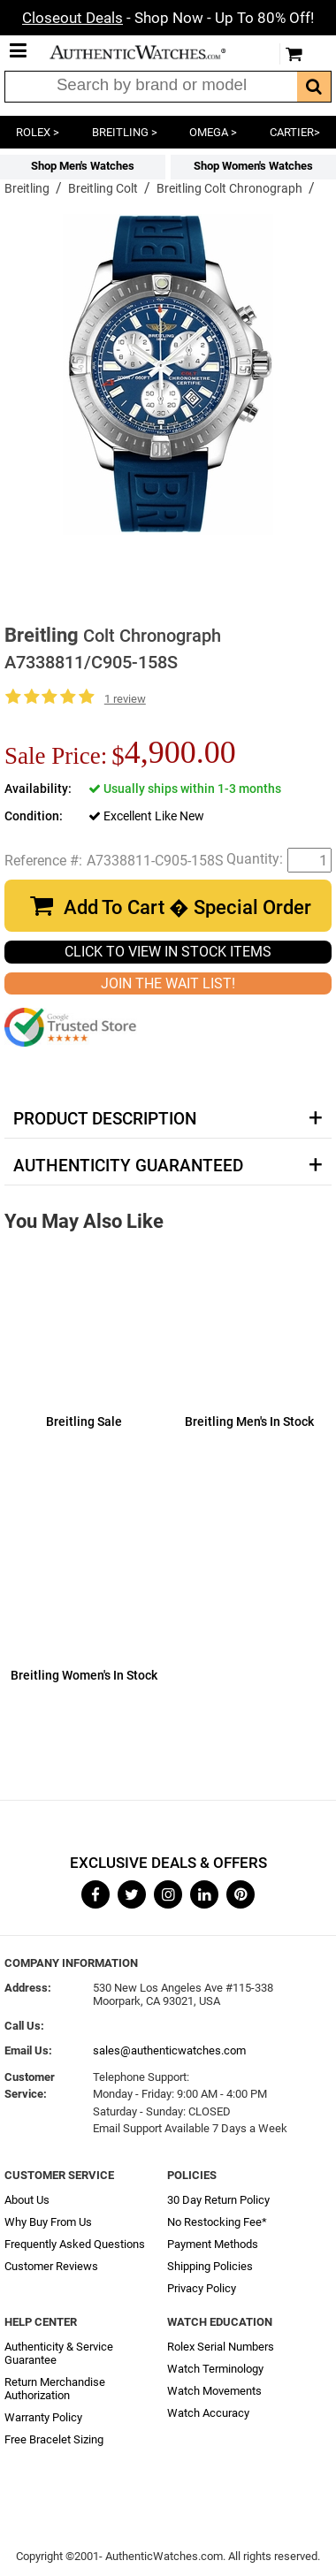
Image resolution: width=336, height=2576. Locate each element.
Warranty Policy (43, 2417)
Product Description (104, 1119)
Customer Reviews (51, 2266)
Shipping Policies (210, 2266)
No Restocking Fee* (217, 2222)
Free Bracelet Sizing (53, 2439)
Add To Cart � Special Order (187, 907)
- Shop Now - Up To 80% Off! (168, 18)
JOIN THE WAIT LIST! (168, 983)
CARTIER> (295, 132)
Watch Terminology (215, 2368)
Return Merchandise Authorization (54, 2388)
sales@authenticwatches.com (169, 2050)
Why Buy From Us (48, 2222)
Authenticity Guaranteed (128, 1166)
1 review (125, 698)
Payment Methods (212, 2244)
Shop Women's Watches (253, 165)
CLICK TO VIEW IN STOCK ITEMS (168, 951)
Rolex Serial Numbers (220, 2346)
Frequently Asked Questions (74, 2244)
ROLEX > (37, 132)
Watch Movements (214, 2390)
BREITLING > (124, 132)
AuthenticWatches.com (150, 52)
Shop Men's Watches (82, 165)
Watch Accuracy (208, 2413)
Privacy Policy (201, 2288)
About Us (27, 2199)
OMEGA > (213, 132)
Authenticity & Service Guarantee (58, 2353)
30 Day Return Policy (218, 2199)
